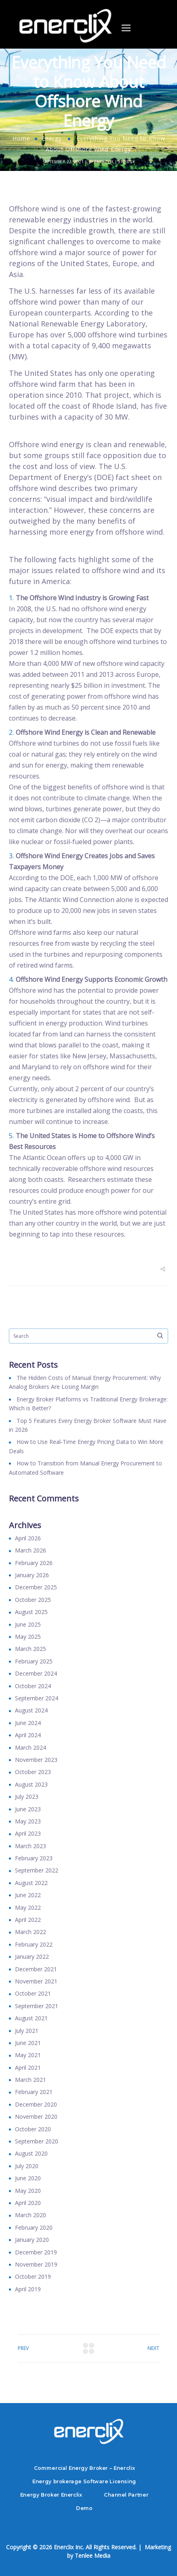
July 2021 (26, 2030)
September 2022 (36, 1870)
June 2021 (28, 2043)
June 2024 (28, 1723)
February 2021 (34, 2092)
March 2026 (30, 1550)
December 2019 (36, 2252)
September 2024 (36, 1698)
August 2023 (31, 1784)
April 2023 (28, 1833)
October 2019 (33, 2276)
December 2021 (36, 1969)
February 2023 (34, 1858)
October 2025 (33, 1600)
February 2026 (34, 1563)
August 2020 (31, 2153)
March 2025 (30, 1649)
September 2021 (36, 2006)
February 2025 (34, 1661)
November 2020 (36, 2116)
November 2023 (36, 1760)
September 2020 (36, 2141)
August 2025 (31, 1612)
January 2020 (32, 2239)
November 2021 (36, 1981)
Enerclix (104, 161)
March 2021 (30, 2079)
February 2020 (34, 2227)
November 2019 (36, 2264)
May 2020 (28, 2190)
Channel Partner (126, 2495)
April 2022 (28, 1919)
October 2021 (33, 1993)
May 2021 (28, 2055)
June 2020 (28, 2178)
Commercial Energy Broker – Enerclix (84, 2468)
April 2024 (28, 1735)
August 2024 (31, 1710)
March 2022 (30, 1932)
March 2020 (30, 2215)
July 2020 (26, 2166)
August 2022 (31, 1883)
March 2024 (30, 1747)
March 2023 (30, 1846)
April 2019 (28, 2289)
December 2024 (36, 1673)
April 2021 (28, 2067)
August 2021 (31, 2018)
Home (21, 138)
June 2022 (28, 1895)
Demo (84, 2508)
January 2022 (32, 1956)
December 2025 (36, 1587)
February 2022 (34, 1944)
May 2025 (28, 1636)
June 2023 (28, 1809)
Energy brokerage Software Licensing (84, 2481)
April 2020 (28, 2203)
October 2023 (33, 1772)
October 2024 (33, 1686)
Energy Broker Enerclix (51, 2495)
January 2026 (32, 1575)
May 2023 (28, 1821)
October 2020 (33, 2129)
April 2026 (28, 1538)
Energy (52, 138)
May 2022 (28, 1907)
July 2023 (26, 1796)
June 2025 (28, 1624)
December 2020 (36, 2104)
